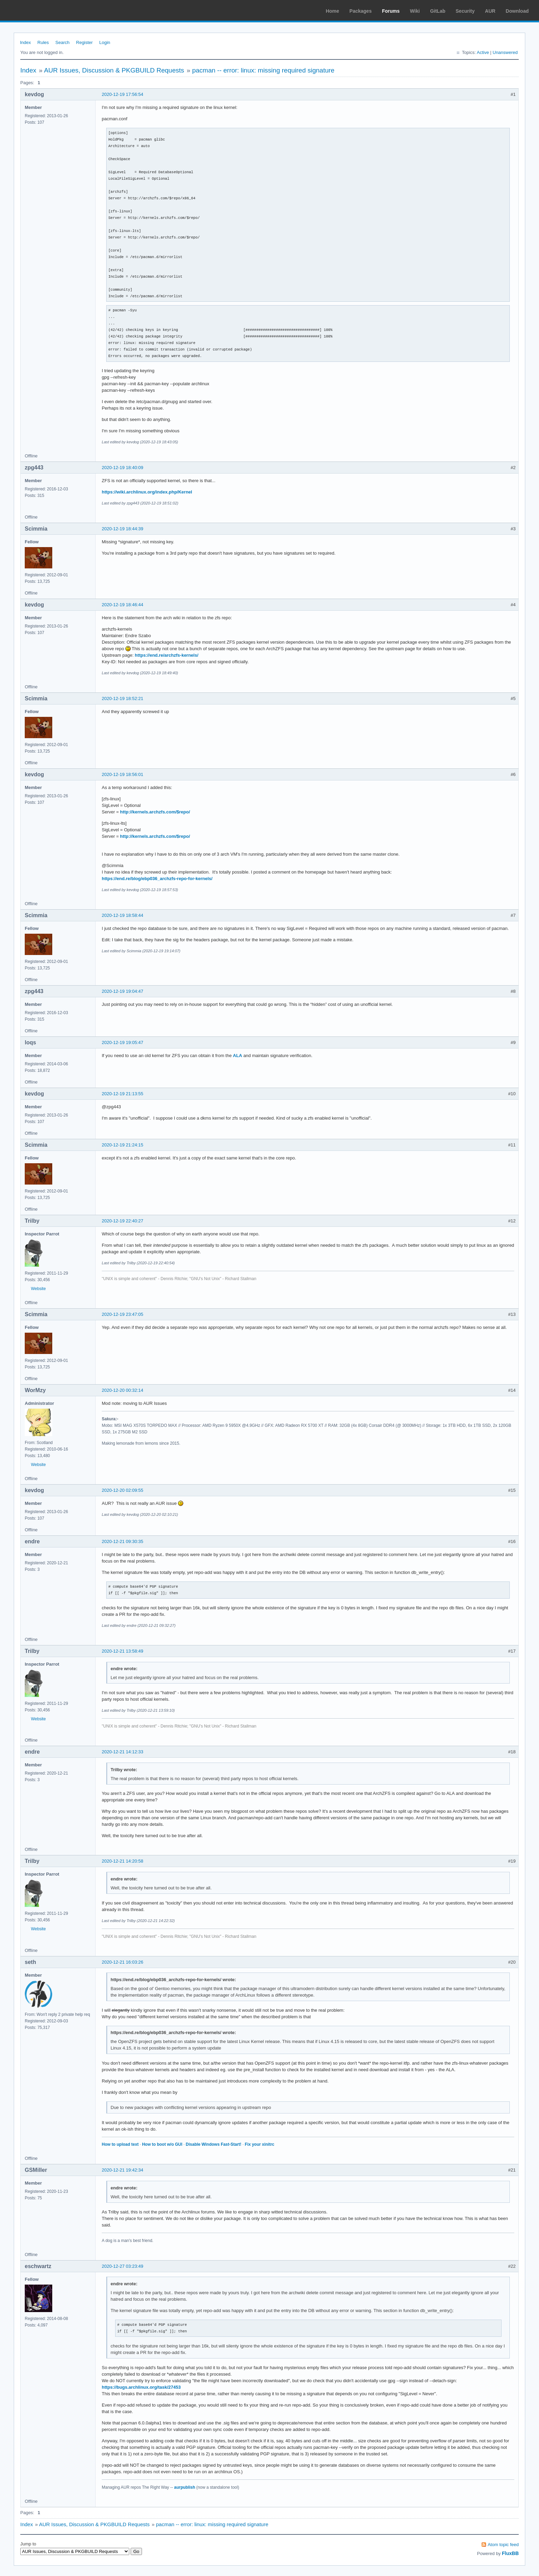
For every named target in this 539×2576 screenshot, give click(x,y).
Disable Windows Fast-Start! (213, 2144)
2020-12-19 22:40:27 (122, 1220)
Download (517, 11)
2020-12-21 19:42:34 (122, 2170)
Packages (361, 11)
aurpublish (184, 2487)
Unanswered (505, 52)
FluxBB (510, 2553)
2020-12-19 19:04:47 (122, 991)
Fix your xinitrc (259, 2144)
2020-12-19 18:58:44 (122, 915)
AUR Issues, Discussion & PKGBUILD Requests (114, 70)
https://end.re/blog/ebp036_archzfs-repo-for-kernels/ (157, 878)
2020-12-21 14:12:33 (122, 1751)
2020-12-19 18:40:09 (122, 467)
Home (332, 11)
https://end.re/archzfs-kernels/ (166, 655)
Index (25, 42)
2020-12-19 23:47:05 (122, 1314)
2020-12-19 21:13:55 (122, 1093)
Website (38, 1288)
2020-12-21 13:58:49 (122, 1651)
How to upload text (120, 2144)
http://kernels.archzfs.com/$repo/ (155, 811)
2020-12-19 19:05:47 (122, 1042)
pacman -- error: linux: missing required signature (263, 70)
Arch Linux (37, 10)
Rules (43, 42)
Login (104, 42)
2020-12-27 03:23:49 (122, 2266)
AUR (490, 11)
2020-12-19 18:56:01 (122, 774)
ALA (237, 1055)
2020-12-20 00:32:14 (122, 1390)
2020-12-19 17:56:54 (122, 94)
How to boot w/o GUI (162, 2144)
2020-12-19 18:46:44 (122, 604)
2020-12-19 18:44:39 (122, 528)
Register (84, 42)
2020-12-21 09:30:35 (122, 1541)
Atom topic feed (503, 2544)
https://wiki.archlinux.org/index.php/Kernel (147, 492)
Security (465, 11)
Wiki (415, 11)
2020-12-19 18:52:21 (122, 698)
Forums (390, 11)
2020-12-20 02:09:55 (122, 1490)
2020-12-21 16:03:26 (122, 1962)
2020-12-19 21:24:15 (122, 1144)
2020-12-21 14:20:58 (122, 1861)
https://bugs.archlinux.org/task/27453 (141, 2387)
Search (62, 42)
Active (483, 52)
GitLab (437, 11)
